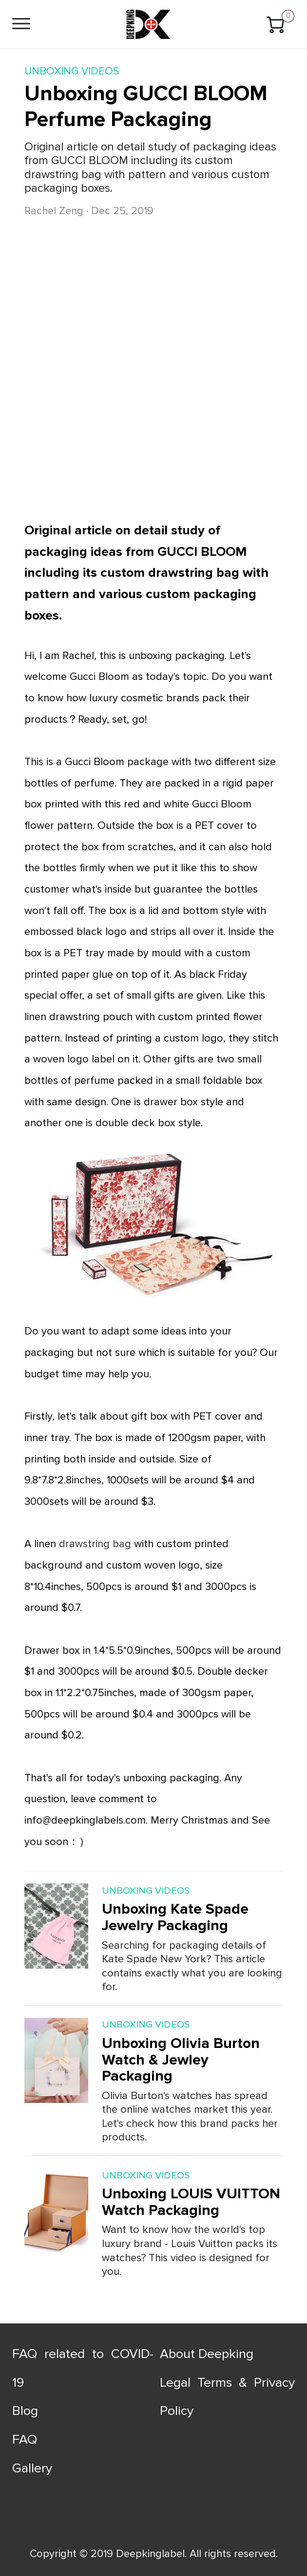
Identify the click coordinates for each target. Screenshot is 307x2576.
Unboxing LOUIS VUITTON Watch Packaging (191, 2202)
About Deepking (206, 2354)
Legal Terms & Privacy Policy (227, 2397)
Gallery (32, 2468)
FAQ (24, 2439)
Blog (25, 2411)
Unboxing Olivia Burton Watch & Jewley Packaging (181, 2059)
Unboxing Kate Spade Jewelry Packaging (175, 1917)
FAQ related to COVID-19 (83, 2368)
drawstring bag (95, 1544)
